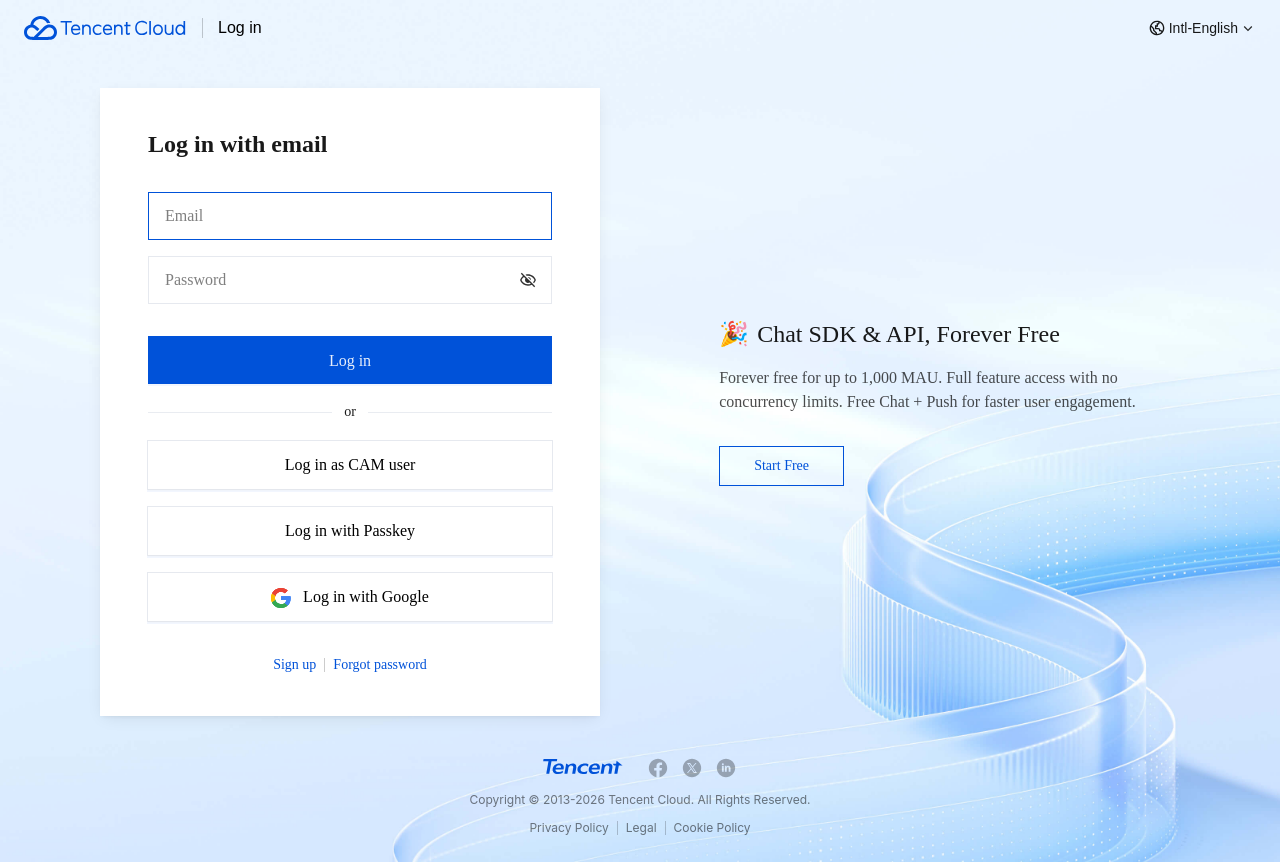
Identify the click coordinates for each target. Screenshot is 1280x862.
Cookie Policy (712, 827)
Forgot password (379, 664)
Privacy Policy (568, 827)
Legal (641, 827)
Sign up (294, 664)
